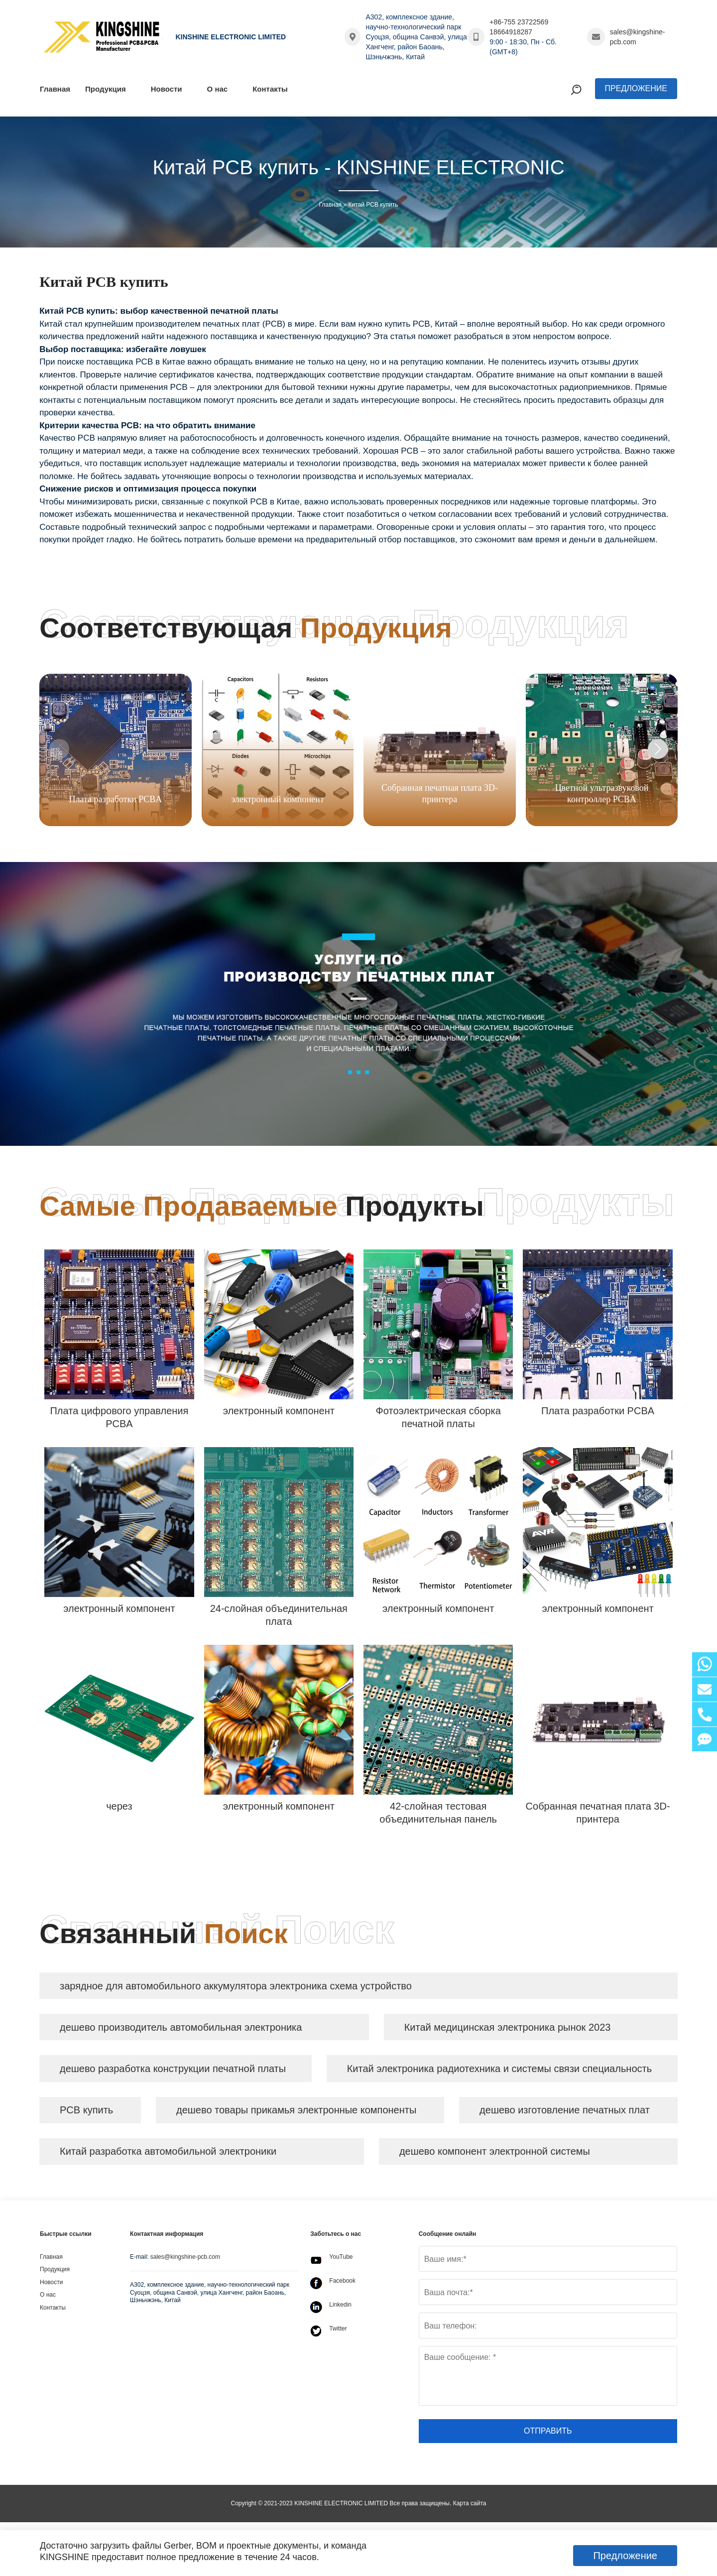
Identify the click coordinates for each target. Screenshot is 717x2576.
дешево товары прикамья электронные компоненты (297, 2112)
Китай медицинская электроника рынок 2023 (508, 2028)
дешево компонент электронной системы (495, 2155)
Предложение (636, 88)
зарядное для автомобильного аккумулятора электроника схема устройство (237, 1986)
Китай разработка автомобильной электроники (169, 2155)
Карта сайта (469, 2507)
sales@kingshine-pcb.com (637, 37)
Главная (330, 204)
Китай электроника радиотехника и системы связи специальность (500, 2070)
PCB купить (87, 2112)
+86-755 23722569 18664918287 (518, 27)
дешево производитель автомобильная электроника (182, 2028)
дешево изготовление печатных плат (565, 2112)
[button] (658, 749)
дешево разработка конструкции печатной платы (174, 2070)
